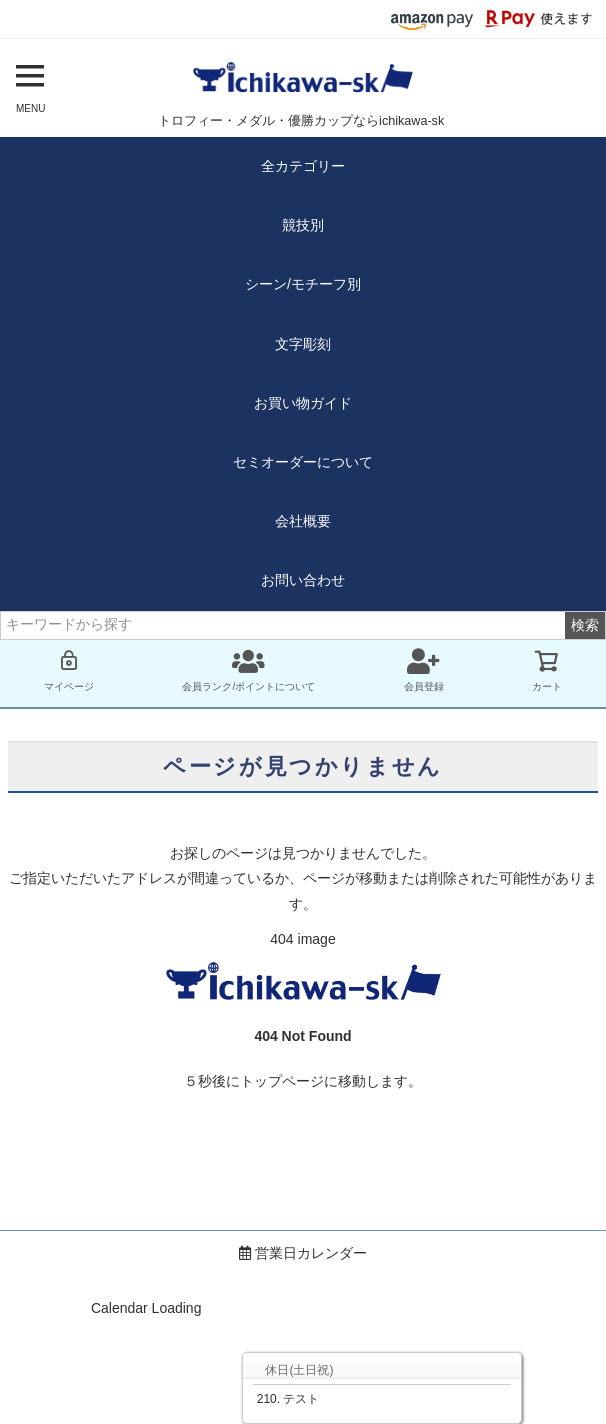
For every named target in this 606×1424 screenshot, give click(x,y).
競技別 (303, 225)
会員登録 (424, 670)
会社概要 (303, 521)
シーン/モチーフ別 (303, 284)
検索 (585, 625)
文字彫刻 (303, 344)
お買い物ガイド (303, 403)
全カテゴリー (303, 166)
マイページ (69, 670)
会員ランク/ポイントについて (248, 670)
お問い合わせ (303, 580)
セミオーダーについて (303, 462)
